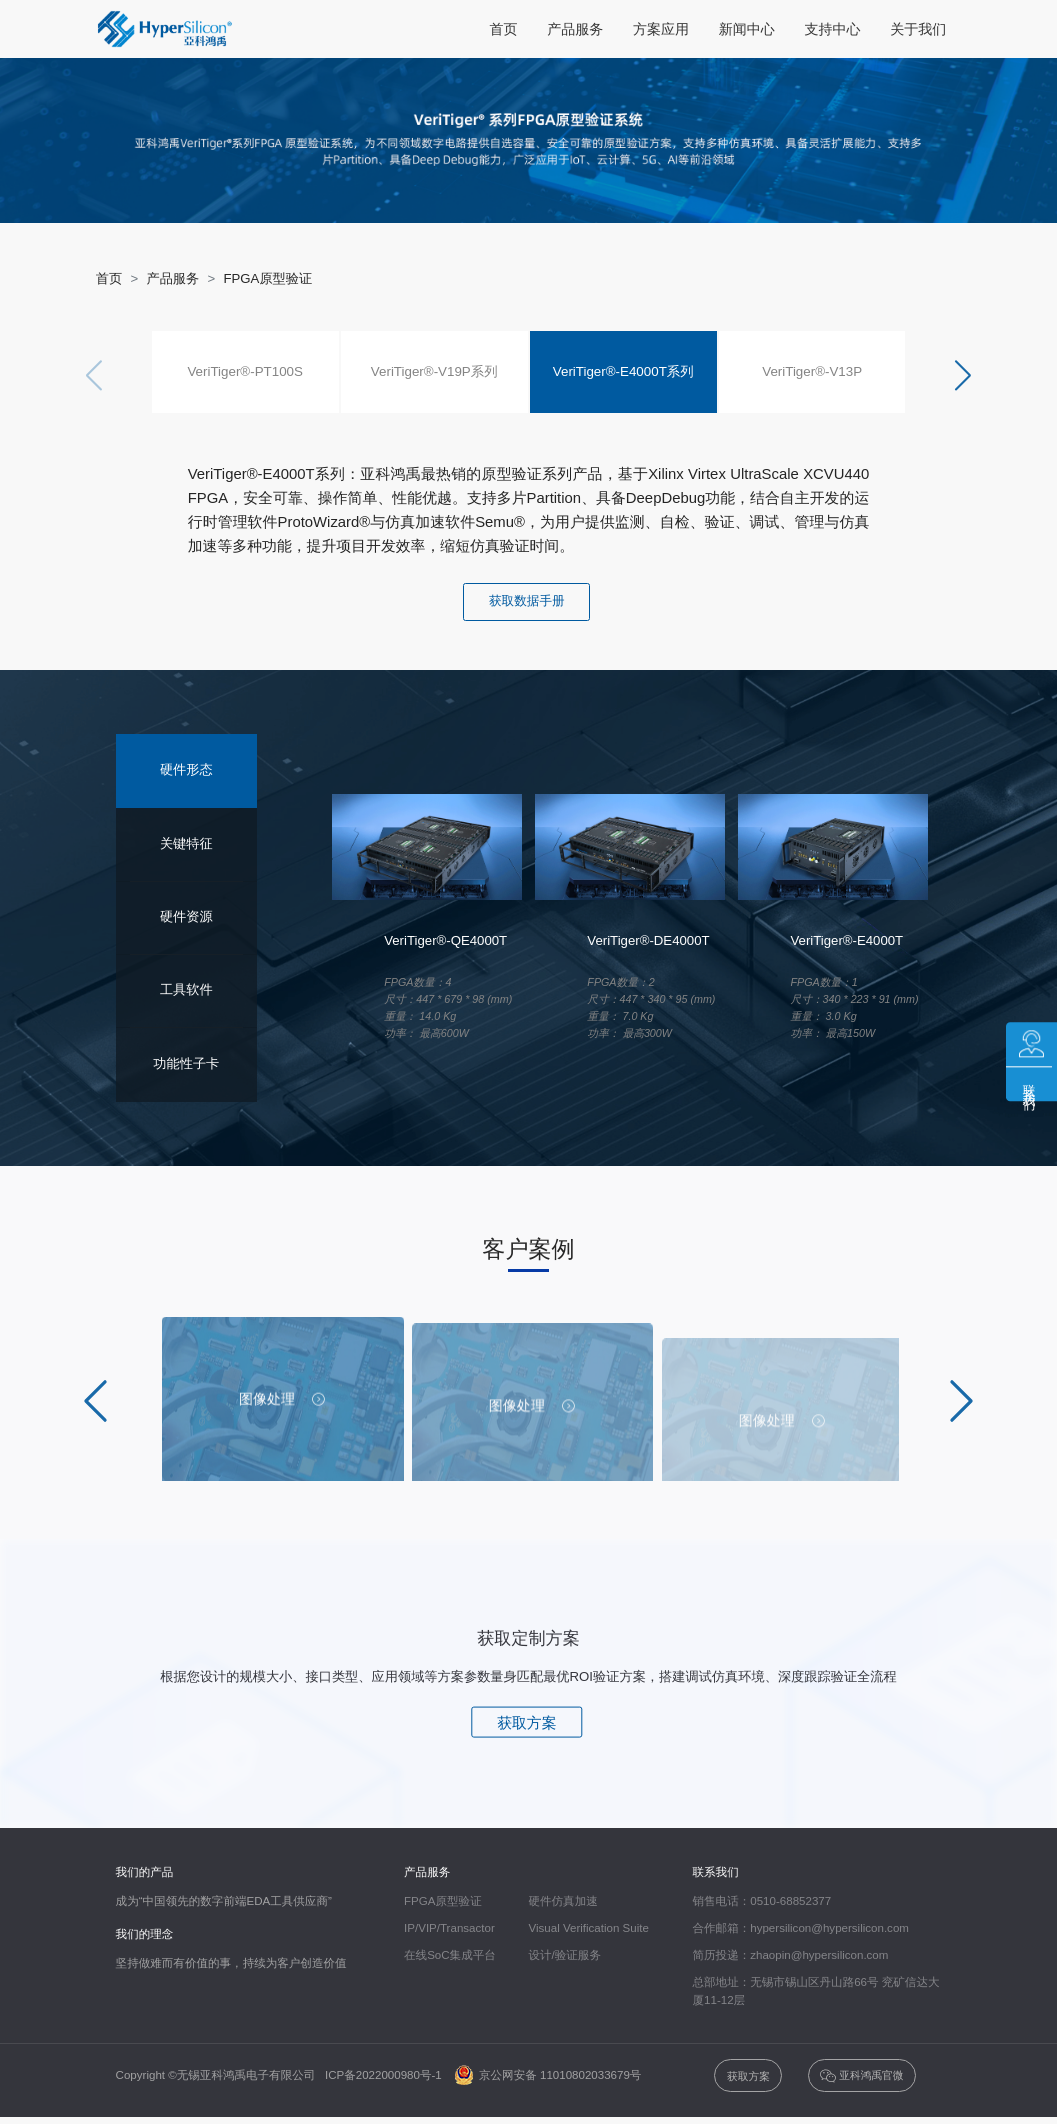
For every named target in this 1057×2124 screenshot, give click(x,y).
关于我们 (918, 29)
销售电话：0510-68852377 (762, 1902)
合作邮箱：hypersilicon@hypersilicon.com (801, 1929)
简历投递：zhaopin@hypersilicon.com (791, 1956)
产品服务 (575, 29)
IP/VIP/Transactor (449, 1929)
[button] (963, 375)
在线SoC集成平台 (450, 1956)
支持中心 (833, 29)
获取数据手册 (527, 601)
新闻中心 (747, 29)
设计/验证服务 (564, 1956)
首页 (503, 29)
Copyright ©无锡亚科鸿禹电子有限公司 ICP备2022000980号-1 (284, 2076)
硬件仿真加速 (562, 1902)
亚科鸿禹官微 (861, 2077)
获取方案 (526, 1723)
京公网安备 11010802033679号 (548, 2076)
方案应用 (661, 29)
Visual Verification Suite (588, 1929)
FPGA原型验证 (267, 278)
